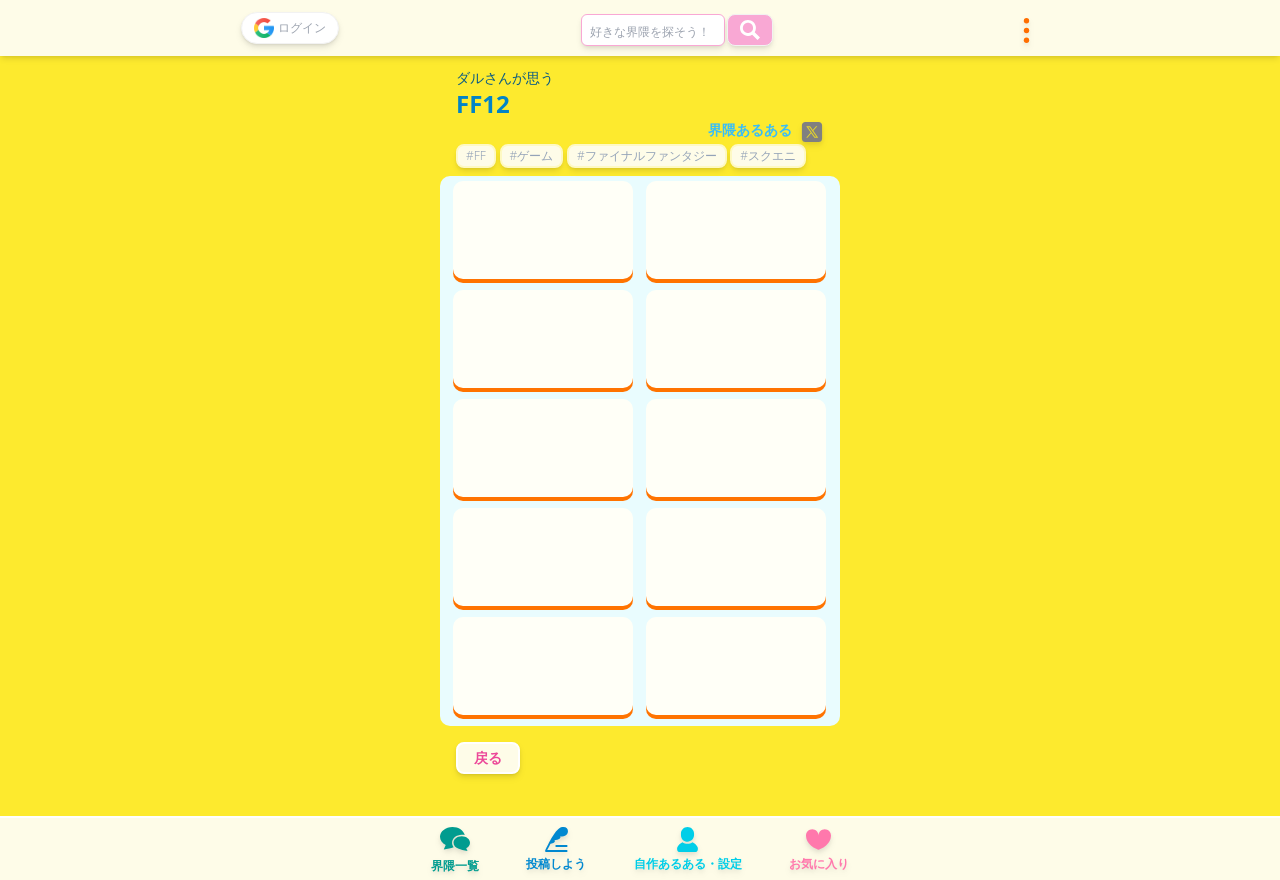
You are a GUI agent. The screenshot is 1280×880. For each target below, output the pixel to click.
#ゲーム (532, 155)
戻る (488, 757)
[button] (1026, 30)
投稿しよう (556, 849)
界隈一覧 (455, 849)
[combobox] (653, 30)
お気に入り (819, 849)
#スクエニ (768, 155)
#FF (476, 155)
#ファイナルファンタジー (647, 155)
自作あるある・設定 (688, 849)
